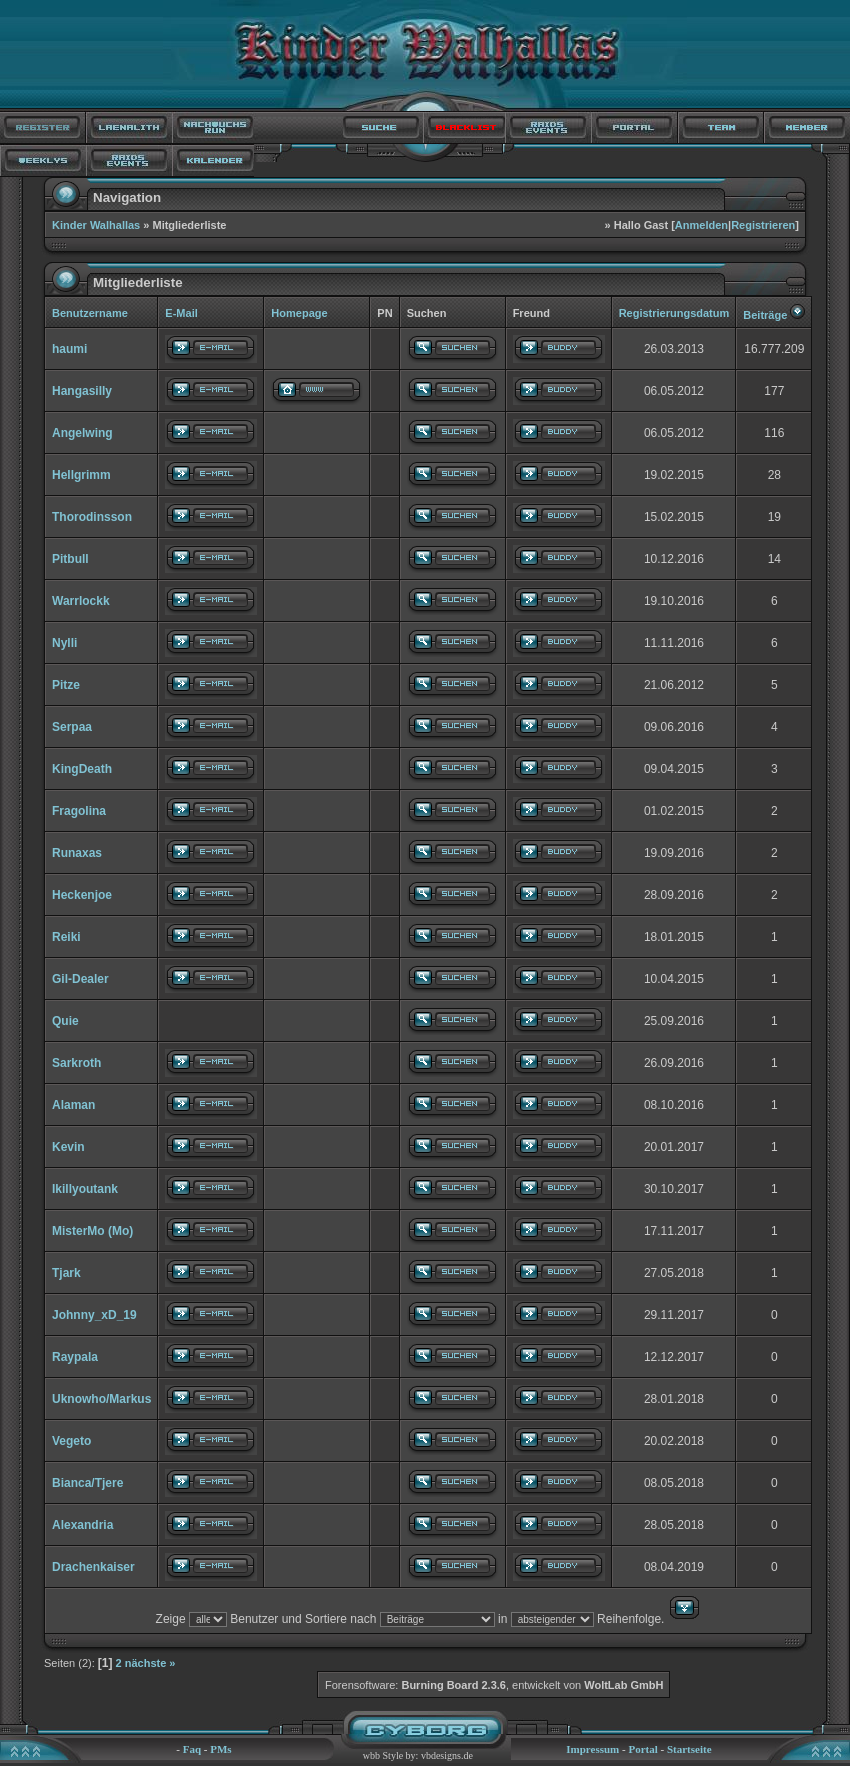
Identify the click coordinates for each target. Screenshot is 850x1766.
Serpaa (72, 727)
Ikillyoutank (85, 1189)
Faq (192, 1749)
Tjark (66, 1273)
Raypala (75, 1357)
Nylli (64, 643)
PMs (220, 1749)
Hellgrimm (81, 475)
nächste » (150, 1663)
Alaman (73, 1105)
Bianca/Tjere (87, 1483)
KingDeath (82, 769)
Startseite (689, 1749)
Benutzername (90, 313)
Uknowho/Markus (101, 1399)
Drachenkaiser (93, 1567)
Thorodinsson (92, 517)
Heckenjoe (82, 895)
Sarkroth (76, 1063)
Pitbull (70, 559)
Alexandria (82, 1525)
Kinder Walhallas (96, 225)
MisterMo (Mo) (92, 1231)
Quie (65, 1021)
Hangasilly (82, 391)
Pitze (66, 685)
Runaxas (77, 853)
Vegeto (71, 1441)
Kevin (68, 1147)
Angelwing (82, 433)
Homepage (299, 313)
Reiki (66, 937)
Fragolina (79, 811)
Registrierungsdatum (674, 313)
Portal (642, 1749)
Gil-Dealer (80, 979)
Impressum (592, 1749)
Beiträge (765, 315)
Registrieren (763, 225)
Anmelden (701, 225)
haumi (69, 349)
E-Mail (181, 313)
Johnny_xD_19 (94, 1315)
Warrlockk (81, 601)
